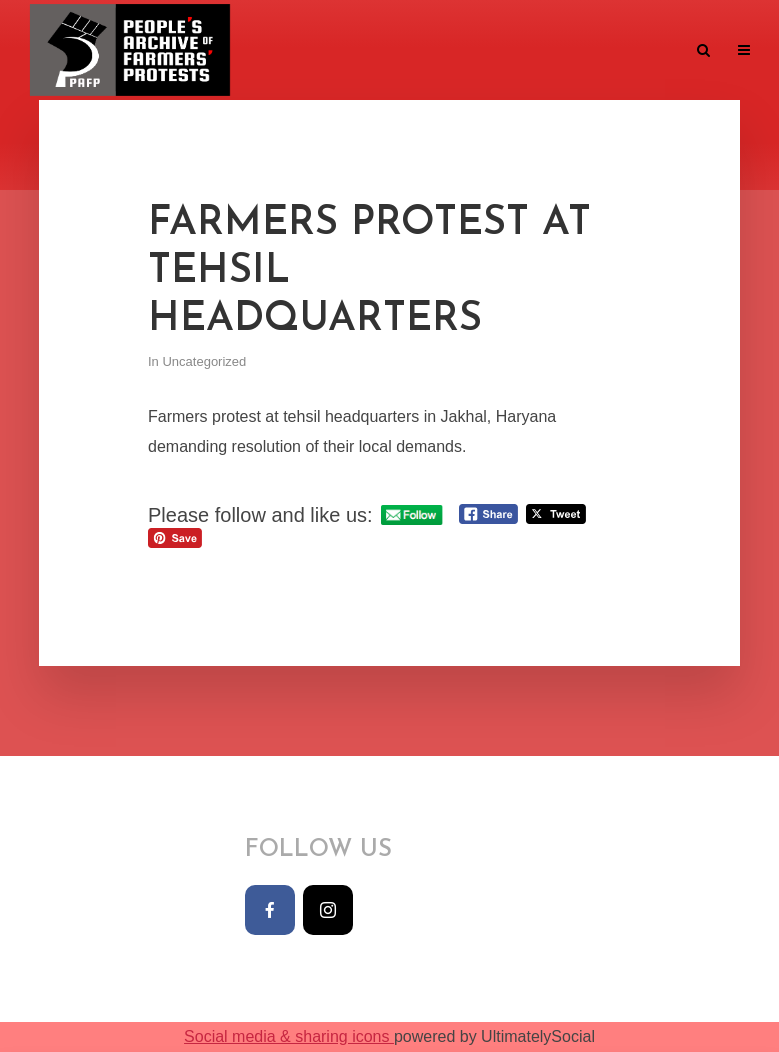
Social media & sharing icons (289, 1036)
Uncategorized (204, 361)
